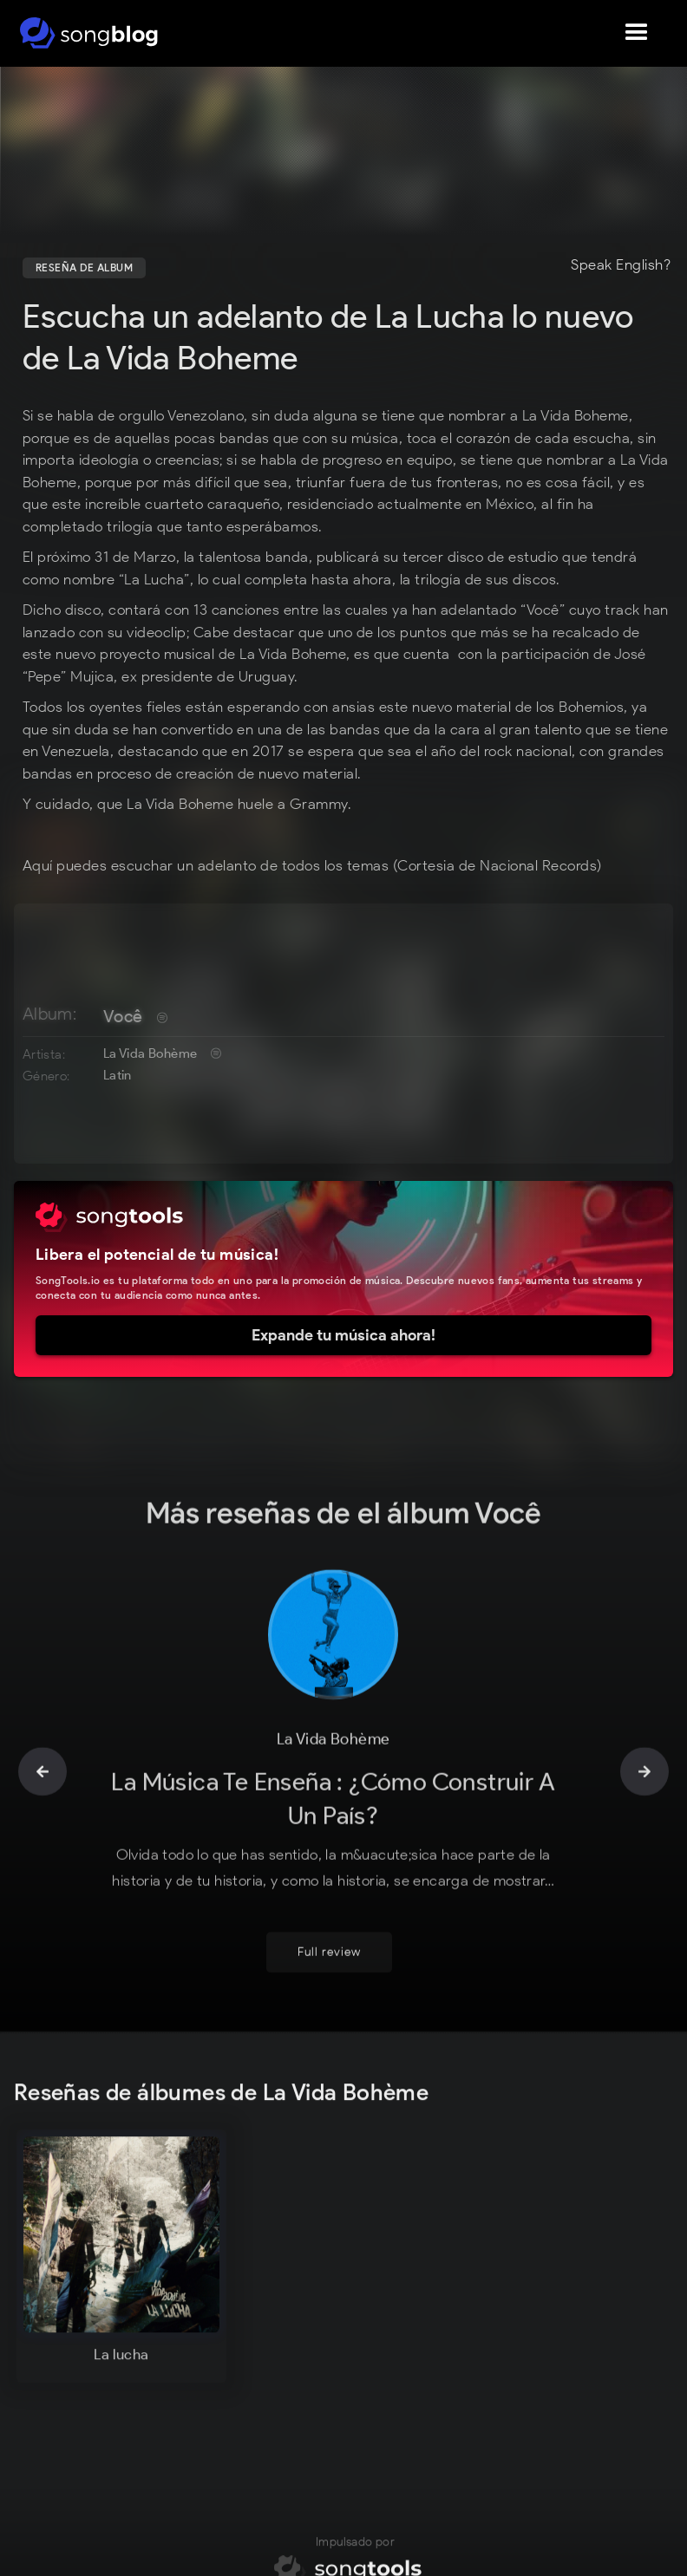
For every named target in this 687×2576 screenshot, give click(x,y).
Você (123, 1016)
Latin (117, 1075)
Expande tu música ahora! (343, 1335)
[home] (88, 33)
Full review (329, 1964)
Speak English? (621, 265)
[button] (637, 33)
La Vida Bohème (150, 1053)
